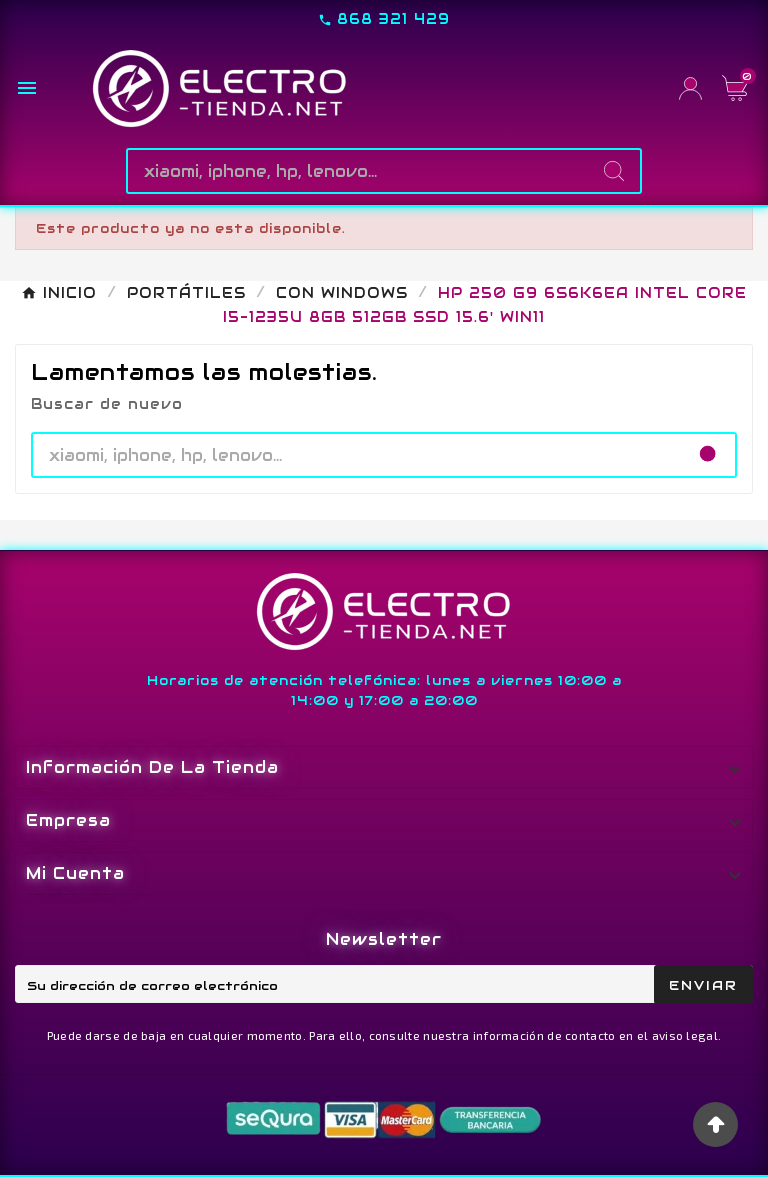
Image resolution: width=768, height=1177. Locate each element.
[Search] (614, 171)
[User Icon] (690, 88)
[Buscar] (358, 171)
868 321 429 (393, 19)
